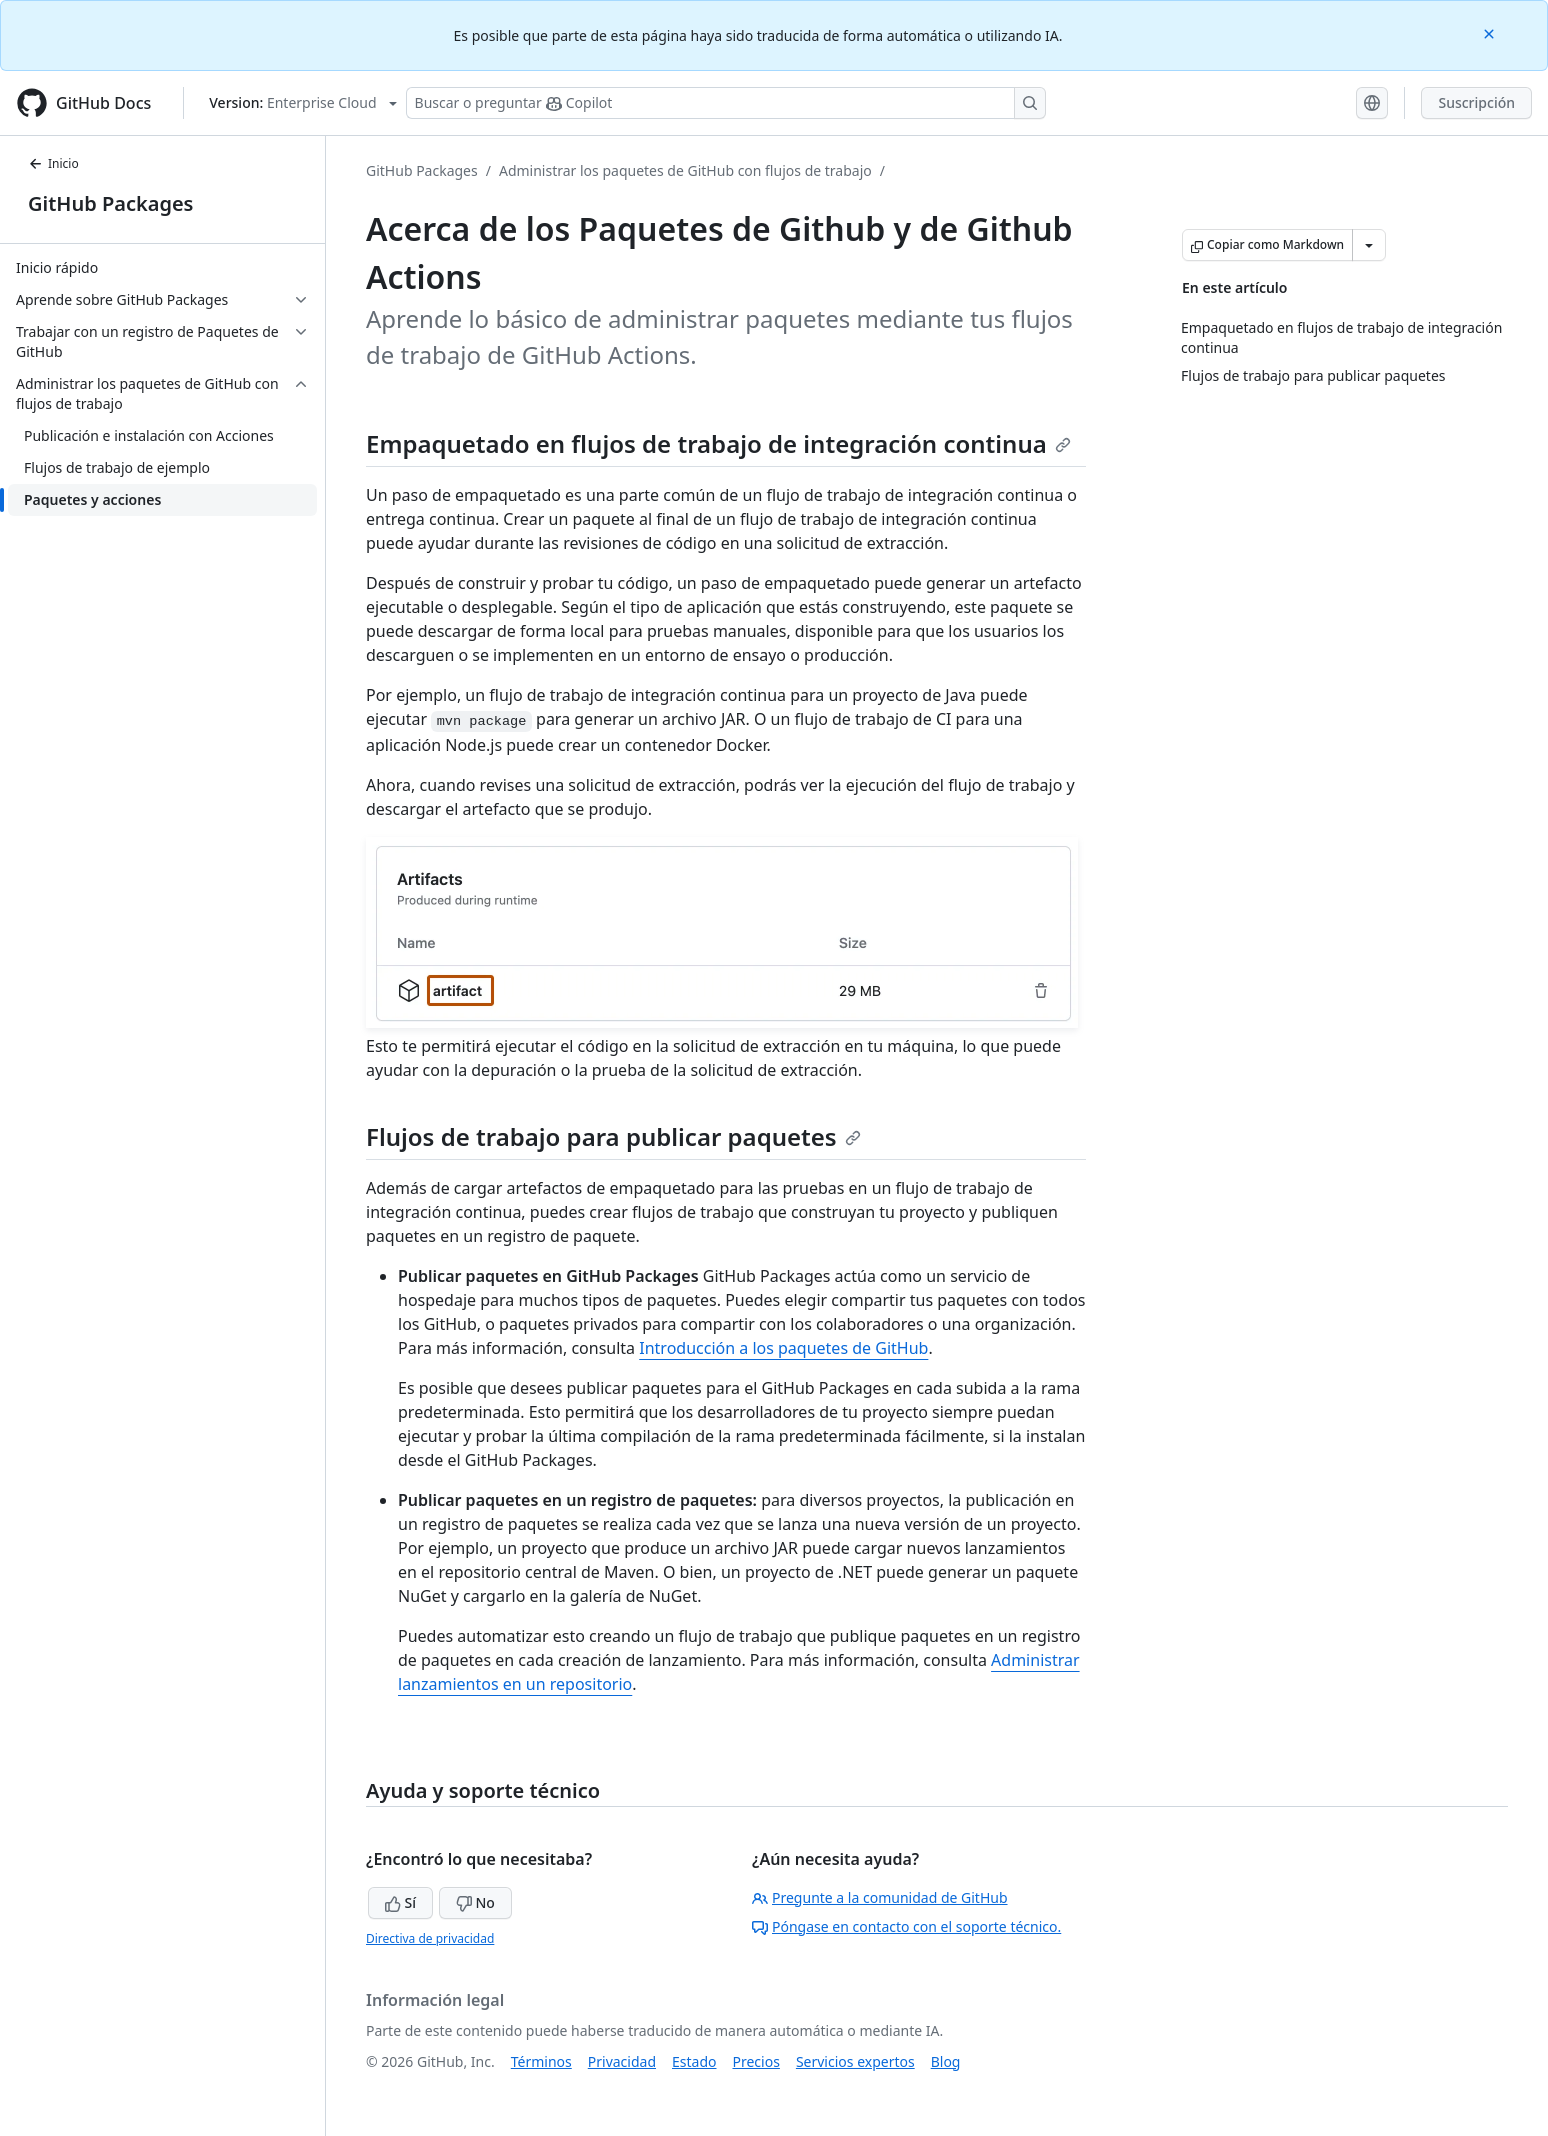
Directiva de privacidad (430, 1938)
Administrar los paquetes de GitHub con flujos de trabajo (685, 170)
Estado (694, 2061)
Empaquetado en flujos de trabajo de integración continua (718, 443)
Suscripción (1476, 102)
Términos (541, 2061)
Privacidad (622, 2061)
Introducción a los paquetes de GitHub (783, 1348)
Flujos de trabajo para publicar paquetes (613, 1136)
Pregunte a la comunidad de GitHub (880, 1897)
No (475, 1902)
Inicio (53, 163)
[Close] (1491, 32)
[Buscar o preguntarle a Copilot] (726, 103)
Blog (946, 2061)
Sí (400, 1902)
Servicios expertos (855, 2061)
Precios (756, 2061)
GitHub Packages (110, 203)
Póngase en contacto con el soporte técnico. (906, 1926)
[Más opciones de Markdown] (1369, 245)
